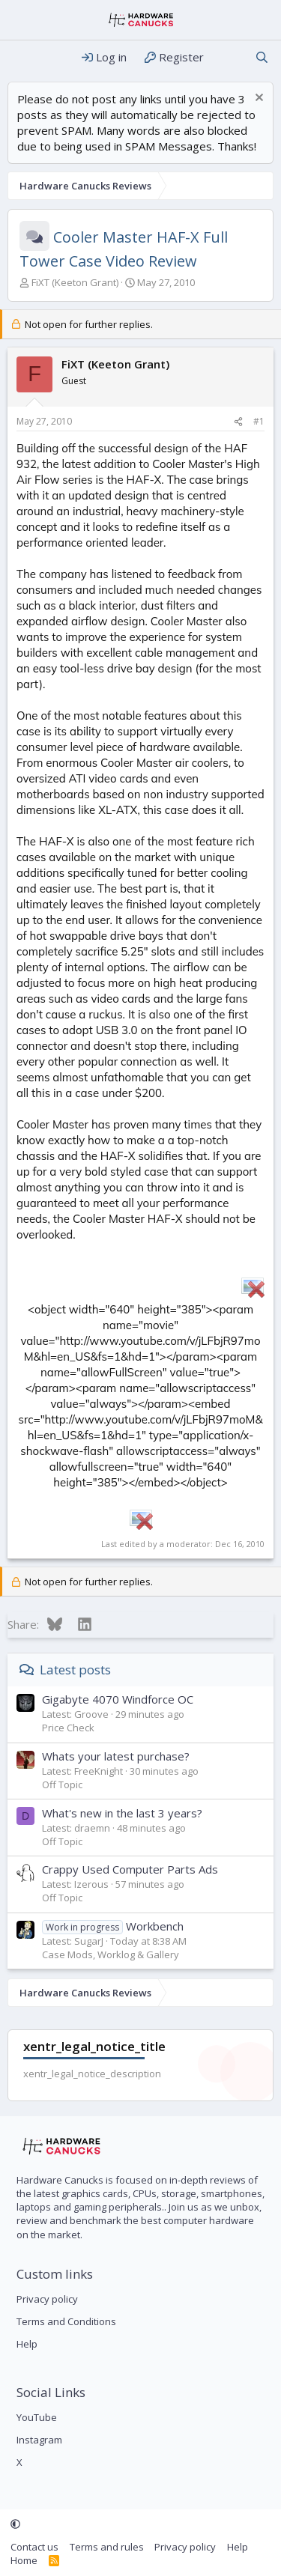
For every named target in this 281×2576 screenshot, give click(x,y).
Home (23, 2560)
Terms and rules (107, 2547)
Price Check (68, 1727)
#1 (259, 421)
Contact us (34, 2547)
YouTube (36, 2417)
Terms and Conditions (66, 2321)
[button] (15, 2523)
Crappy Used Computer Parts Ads (130, 1869)
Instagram (39, 2439)
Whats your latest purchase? (116, 1756)
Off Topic (62, 1784)
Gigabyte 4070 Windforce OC (117, 1699)
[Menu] (20, 58)
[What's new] (229, 57)
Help (26, 2344)
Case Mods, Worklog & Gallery (110, 1954)
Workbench (113, 1926)
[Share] (238, 422)
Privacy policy (47, 2299)
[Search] (262, 57)
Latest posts (75, 1669)
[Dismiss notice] (257, 99)
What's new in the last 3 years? (122, 1812)
